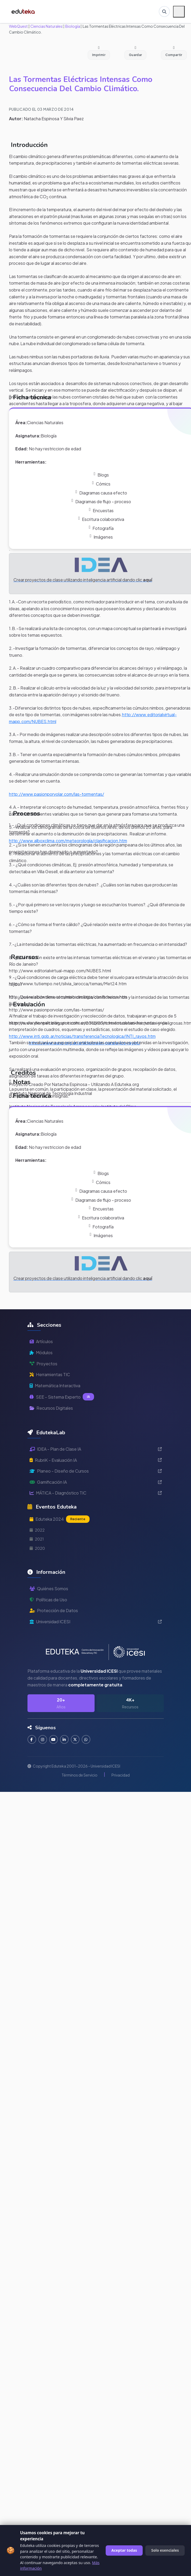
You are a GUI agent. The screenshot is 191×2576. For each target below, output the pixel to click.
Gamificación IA (96, 1482)
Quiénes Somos (49, 1588)
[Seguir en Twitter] (77, 1739)
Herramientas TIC (50, 1374)
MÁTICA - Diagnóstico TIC (96, 1493)
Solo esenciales (165, 2550)
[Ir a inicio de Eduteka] (24, 11)
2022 (37, 1530)
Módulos (41, 1352)
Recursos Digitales (51, 1408)
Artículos (41, 1341)
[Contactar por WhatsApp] (89, 1739)
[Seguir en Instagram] (43, 1739)
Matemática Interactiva (55, 1385)
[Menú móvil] (179, 11)
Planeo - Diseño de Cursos (96, 1471)
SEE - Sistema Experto (62, 1396)
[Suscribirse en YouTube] (54, 1739)
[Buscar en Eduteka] (163, 11)
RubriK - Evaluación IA (96, 1460)
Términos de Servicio (79, 1775)
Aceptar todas (124, 2550)
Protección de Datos (54, 1610)
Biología (72, 26)
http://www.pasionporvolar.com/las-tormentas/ (56, 794)
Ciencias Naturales (46, 26)
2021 (37, 1539)
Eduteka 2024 (60, 1519)
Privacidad (120, 1775)
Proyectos (43, 1363)
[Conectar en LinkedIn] (66, 1739)
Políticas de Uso (48, 1599)
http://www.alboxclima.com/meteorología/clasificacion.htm (68, 840)
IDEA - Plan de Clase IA (96, 1449)
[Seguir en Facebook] (32, 1739)
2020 (37, 1548)
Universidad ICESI (96, 1621)
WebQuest (18, 26)
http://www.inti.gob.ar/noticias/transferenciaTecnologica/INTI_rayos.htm (82, 1036)
